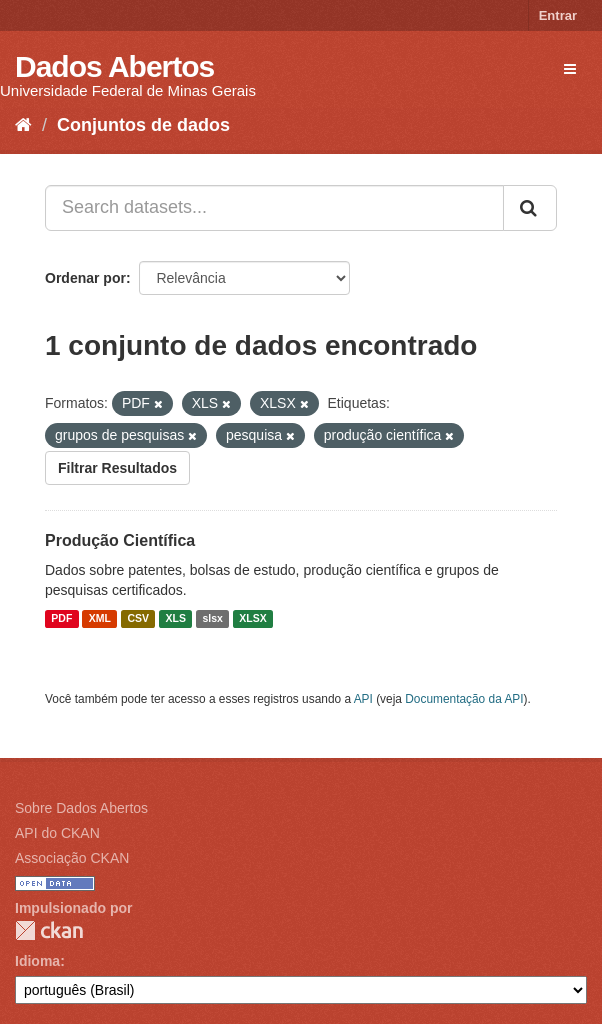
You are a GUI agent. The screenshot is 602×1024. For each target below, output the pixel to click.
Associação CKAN (72, 858)
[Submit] (530, 208)
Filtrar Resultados (117, 468)
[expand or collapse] (570, 69)
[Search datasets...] (274, 208)
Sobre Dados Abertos (81, 808)
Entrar (558, 15)
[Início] (23, 125)
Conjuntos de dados (143, 125)
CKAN (49, 930)
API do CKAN (57, 833)
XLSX (252, 619)
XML (100, 619)
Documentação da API (464, 699)
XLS (176, 619)
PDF (61, 619)
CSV (138, 619)
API (363, 699)
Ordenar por (85, 278)
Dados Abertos (114, 66)
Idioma (37, 961)
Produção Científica (120, 540)
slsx (212, 619)
